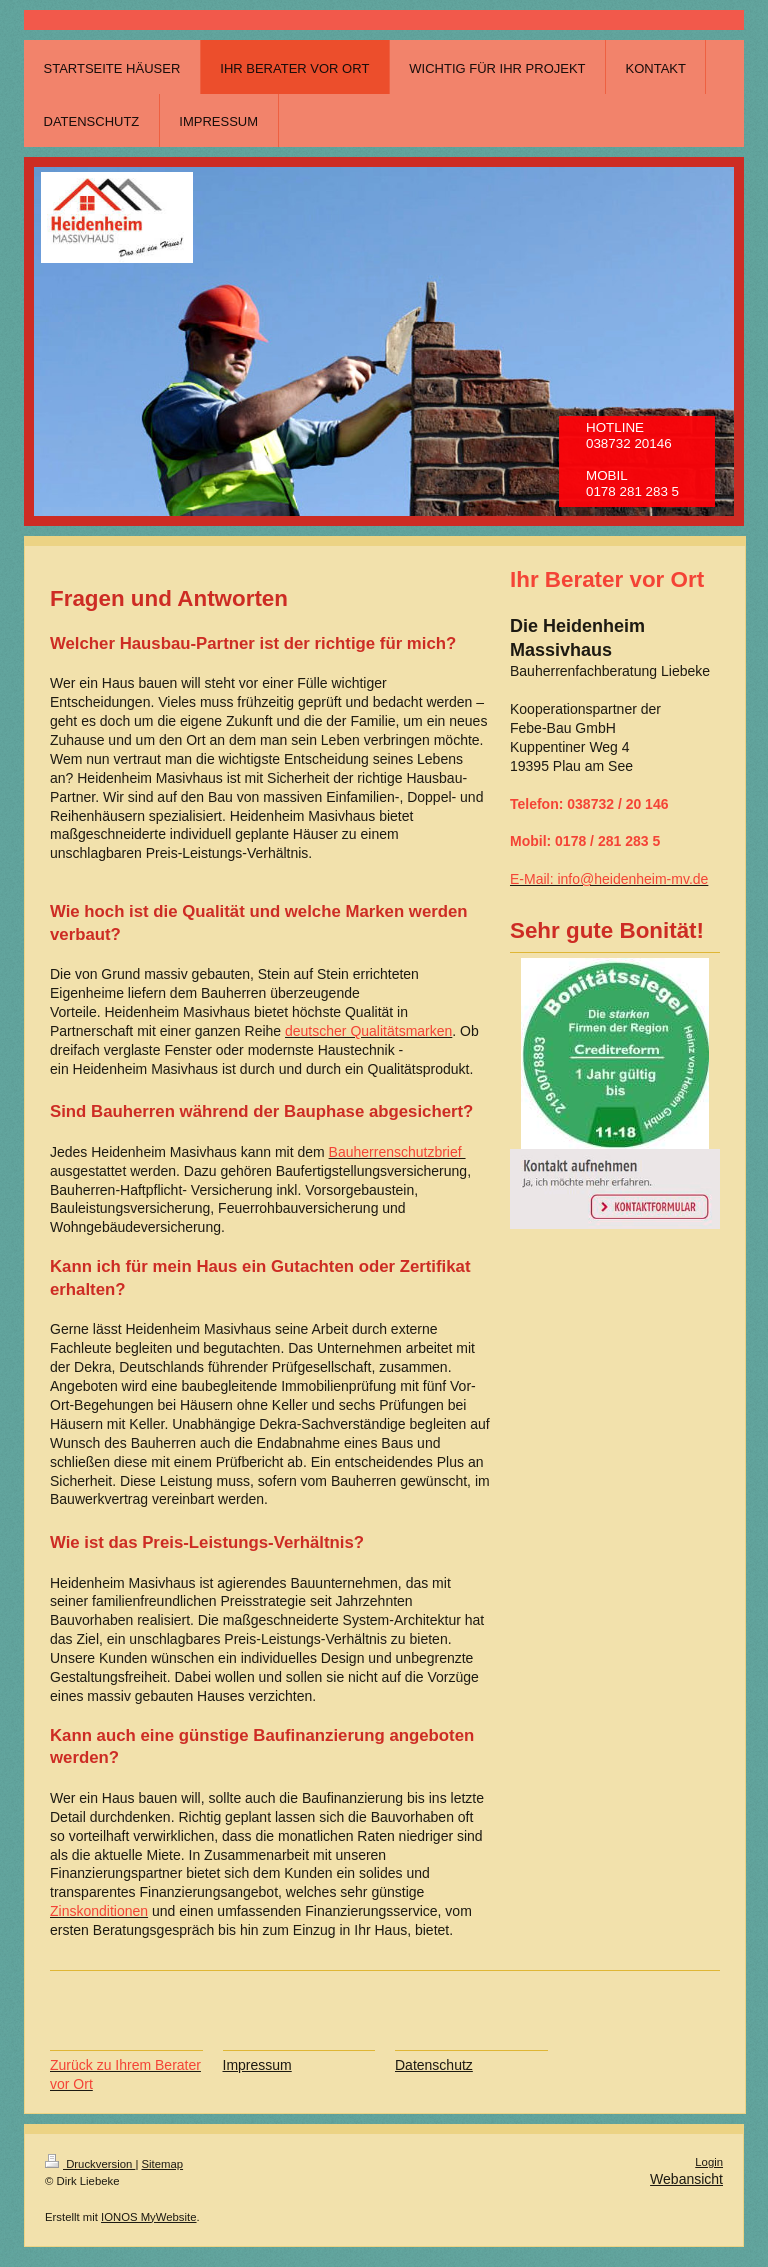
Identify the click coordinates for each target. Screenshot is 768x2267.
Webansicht (686, 2179)
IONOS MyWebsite (148, 2217)
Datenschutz (434, 2065)
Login (709, 2162)
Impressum (257, 2065)
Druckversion (90, 2164)
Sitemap (163, 2164)
